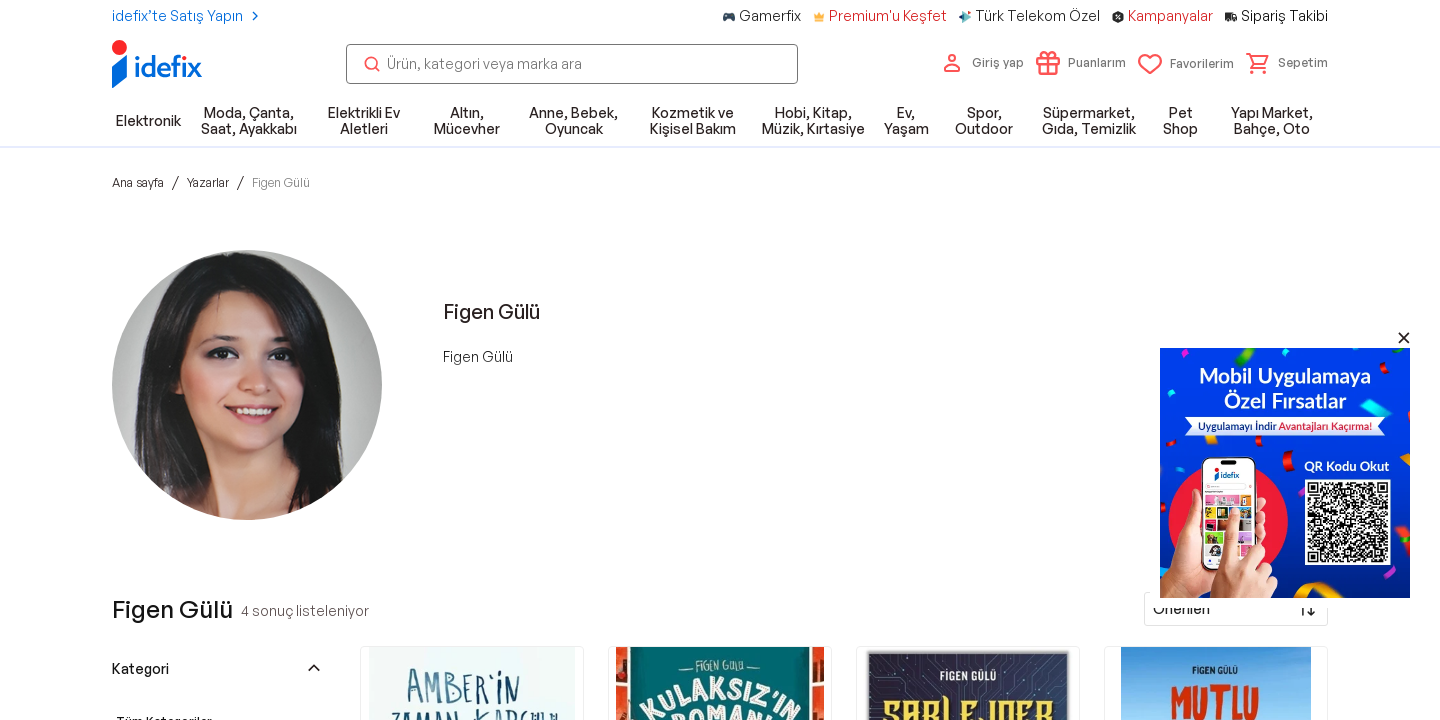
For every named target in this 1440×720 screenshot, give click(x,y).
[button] (1287, 63)
